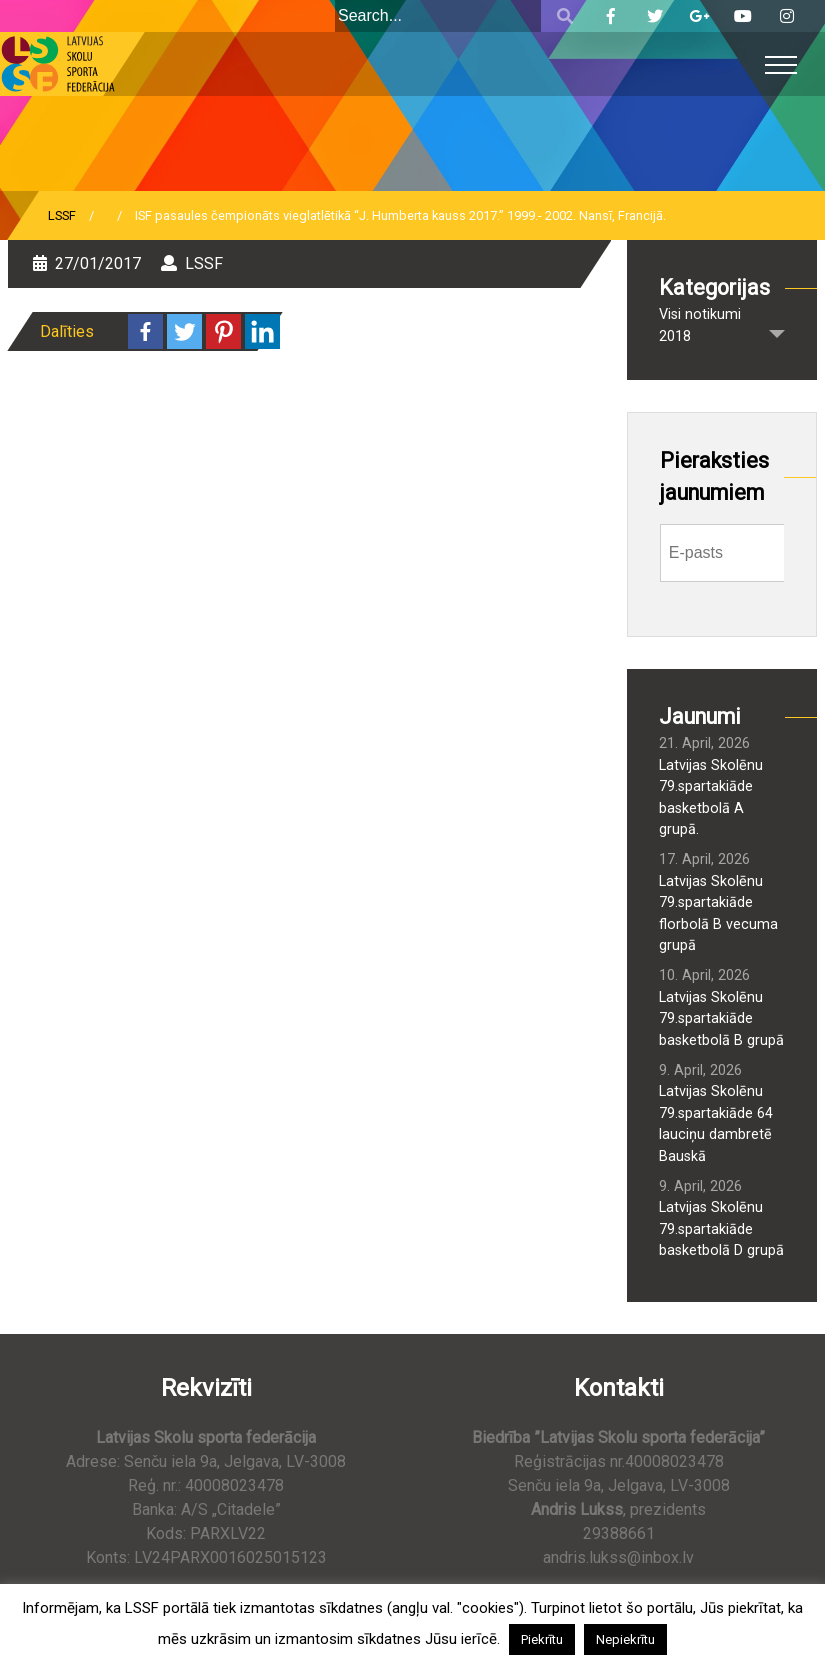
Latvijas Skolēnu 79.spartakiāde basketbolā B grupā (721, 1019)
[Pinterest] (223, 331)
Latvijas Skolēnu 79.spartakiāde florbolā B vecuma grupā (718, 914)
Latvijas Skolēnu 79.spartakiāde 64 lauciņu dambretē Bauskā (716, 1124)
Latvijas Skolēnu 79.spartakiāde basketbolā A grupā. (711, 798)
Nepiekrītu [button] (625, 1639)
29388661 (619, 1533)
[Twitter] (184, 331)
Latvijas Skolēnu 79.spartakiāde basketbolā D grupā (721, 1229)
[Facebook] (145, 331)
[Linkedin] (262, 331)
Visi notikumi (700, 314)
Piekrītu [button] (542, 1639)
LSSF (62, 215)
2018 (675, 336)
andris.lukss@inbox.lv (618, 1557)
